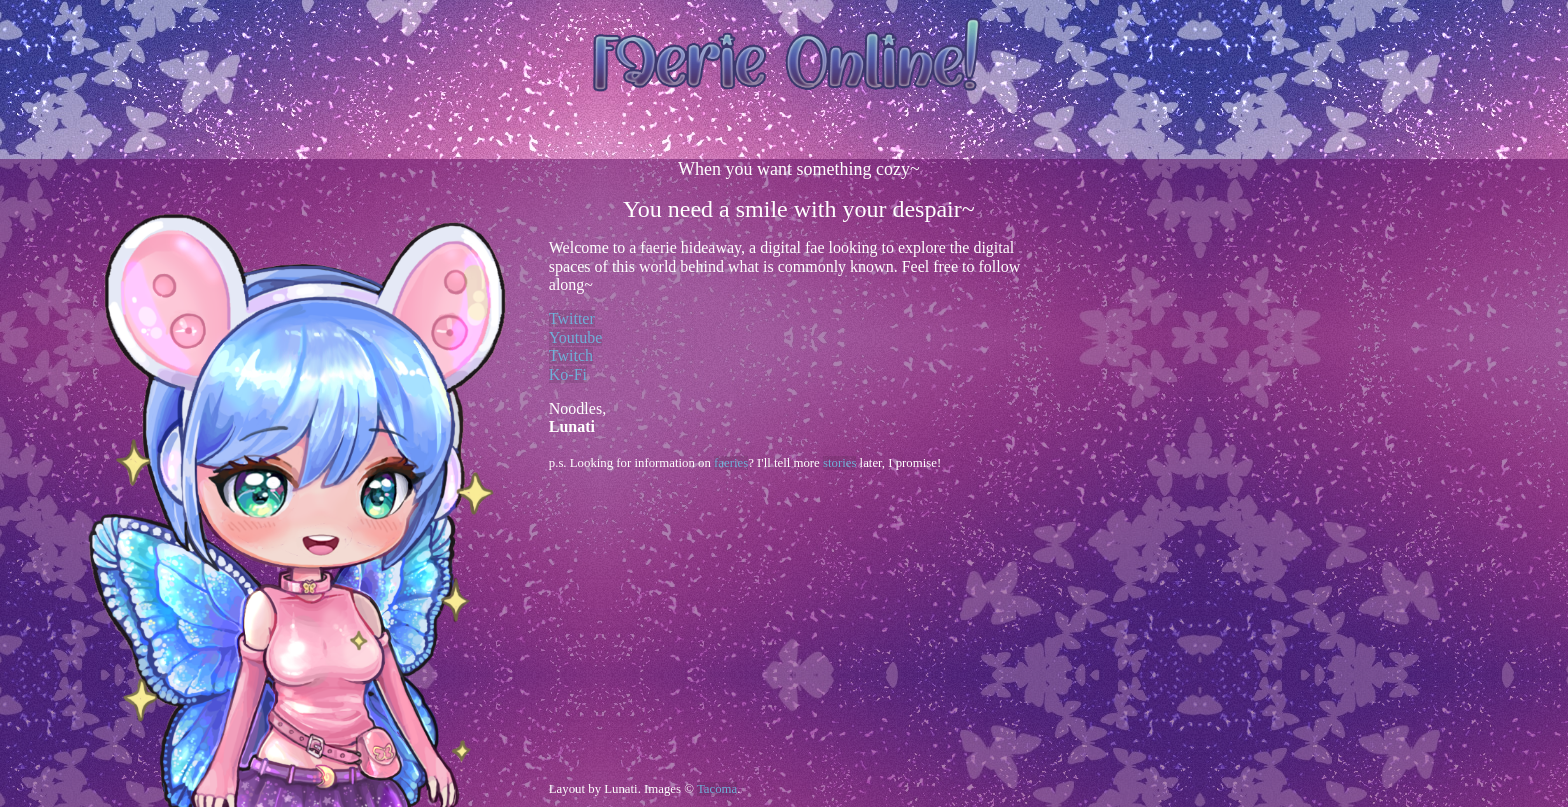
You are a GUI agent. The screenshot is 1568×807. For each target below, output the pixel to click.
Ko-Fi (568, 374)
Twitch (571, 355)
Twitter (572, 318)
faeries (731, 463)
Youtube (576, 337)
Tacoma (717, 789)
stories (839, 463)
